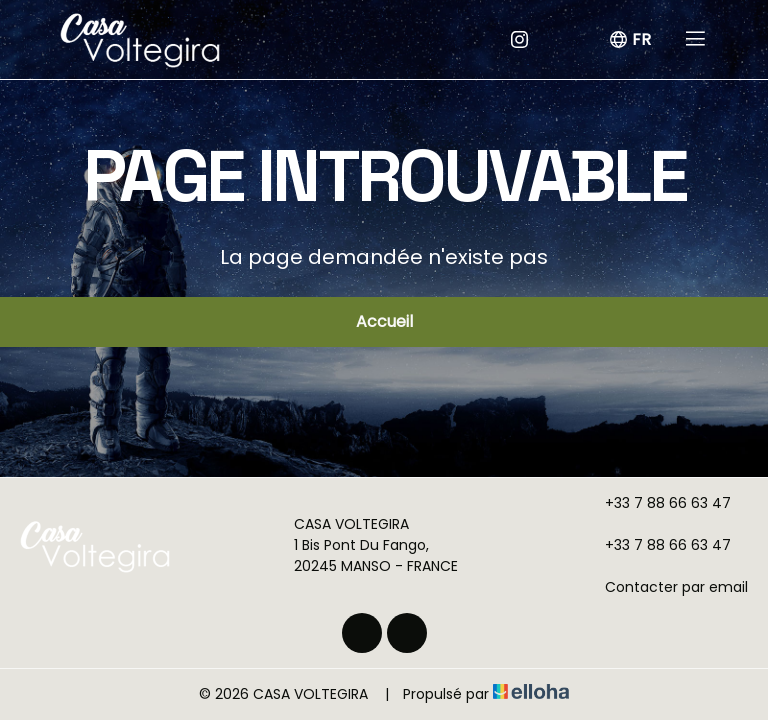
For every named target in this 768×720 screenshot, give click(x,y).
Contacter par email (665, 587)
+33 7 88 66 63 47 (656, 503)
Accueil (384, 321)
